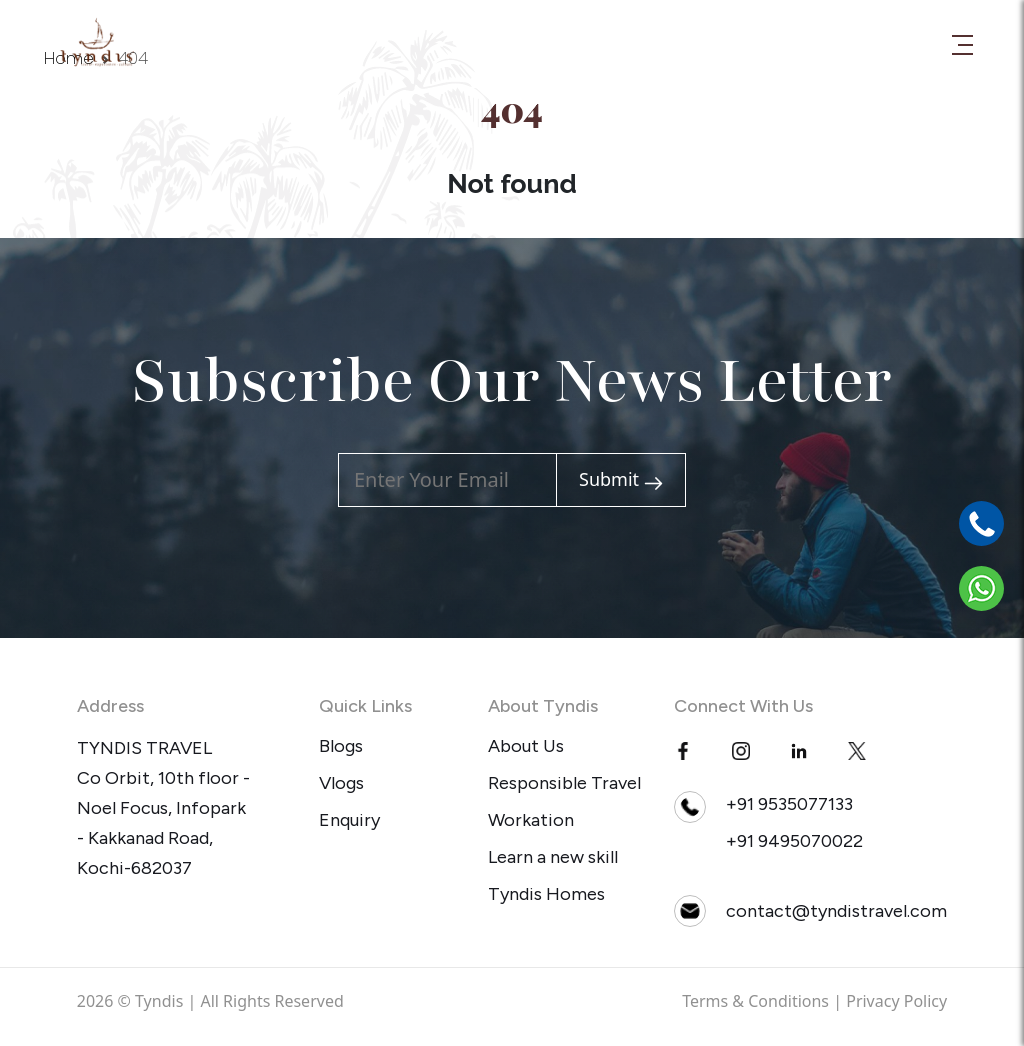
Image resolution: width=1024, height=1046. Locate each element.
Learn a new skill (553, 857)
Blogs (341, 746)
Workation (531, 820)
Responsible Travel (564, 783)
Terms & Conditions (755, 1001)
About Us (526, 746)
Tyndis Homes (546, 894)
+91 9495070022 (794, 841)
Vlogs (341, 783)
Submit (621, 479)
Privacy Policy (896, 1001)
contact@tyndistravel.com (836, 911)
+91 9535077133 (789, 804)
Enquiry (349, 820)
